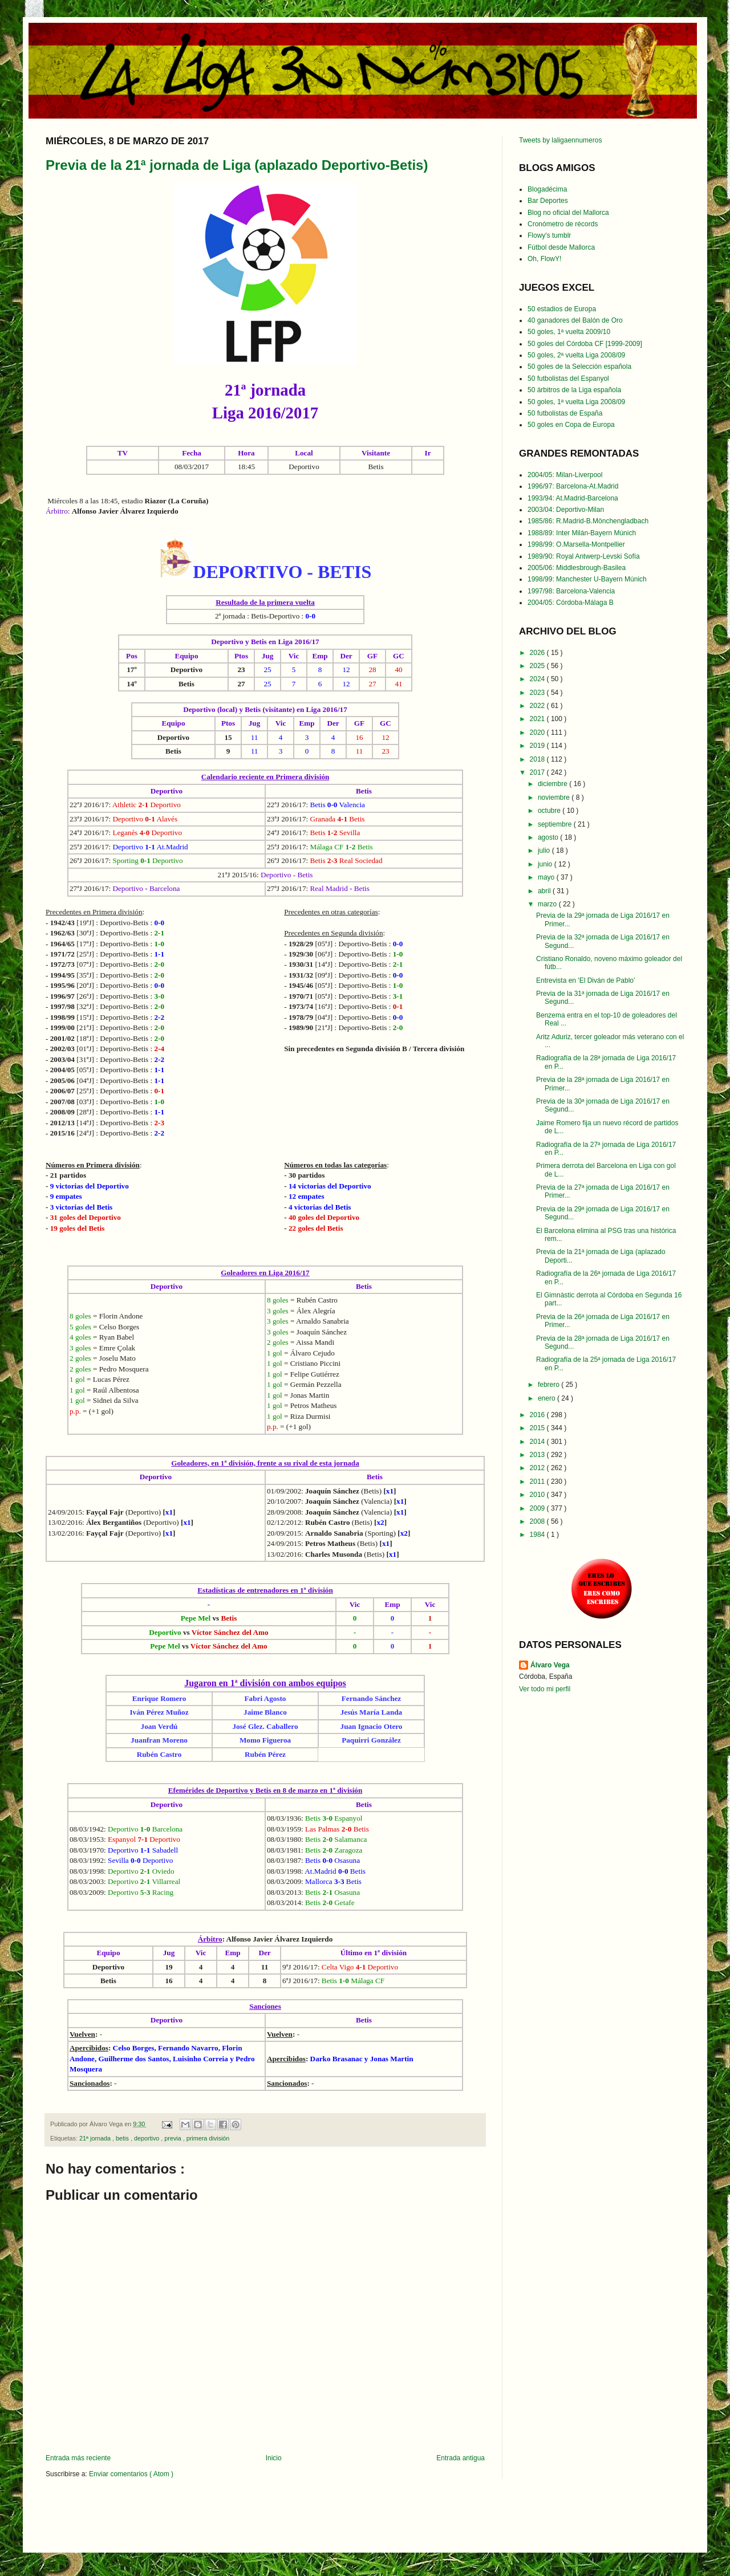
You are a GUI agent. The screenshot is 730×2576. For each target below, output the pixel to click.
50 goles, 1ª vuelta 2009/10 (569, 332)
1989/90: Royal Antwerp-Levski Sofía (584, 556)
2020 (538, 732)
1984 (538, 1535)
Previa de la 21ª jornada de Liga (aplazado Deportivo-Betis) (237, 165)
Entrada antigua (460, 2458)
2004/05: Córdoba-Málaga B (571, 603)
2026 (538, 653)
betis (123, 2138)
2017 (538, 772)
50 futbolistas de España (565, 413)
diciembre (553, 784)
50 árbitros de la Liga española (574, 390)
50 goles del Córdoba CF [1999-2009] (585, 344)
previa (173, 2138)
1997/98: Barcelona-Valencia (571, 591)
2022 (538, 706)
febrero (549, 1385)
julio (545, 850)
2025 (538, 666)
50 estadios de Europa (562, 309)
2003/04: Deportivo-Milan (566, 510)
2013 (538, 1455)
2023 (538, 693)
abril (545, 891)
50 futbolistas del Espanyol (568, 378)
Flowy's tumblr (549, 235)
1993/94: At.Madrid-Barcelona (573, 498)
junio (546, 864)
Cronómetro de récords (563, 224)
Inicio (274, 2458)
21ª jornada (95, 2138)
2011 (538, 1482)
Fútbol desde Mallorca (561, 247)
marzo (548, 904)
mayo (547, 877)
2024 (538, 679)
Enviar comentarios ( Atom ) (131, 2474)
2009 (538, 1508)
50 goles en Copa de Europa (571, 425)
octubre (550, 811)
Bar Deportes (548, 201)
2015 (538, 1428)
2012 (538, 1468)
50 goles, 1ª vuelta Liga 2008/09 (576, 402)
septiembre (556, 824)
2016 (538, 1415)
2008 (538, 1521)
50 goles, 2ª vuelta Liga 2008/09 (576, 355)
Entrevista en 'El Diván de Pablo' (585, 980)
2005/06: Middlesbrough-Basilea (577, 568)
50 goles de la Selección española (579, 367)
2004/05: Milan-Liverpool (565, 475)
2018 (538, 759)
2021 (538, 719)
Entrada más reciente (78, 2458)
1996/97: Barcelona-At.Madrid (573, 486)
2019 (538, 746)
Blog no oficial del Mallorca (568, 213)
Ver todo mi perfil (544, 1689)
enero (547, 1398)
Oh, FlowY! (544, 259)
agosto (549, 837)
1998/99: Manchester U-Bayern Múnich (587, 579)
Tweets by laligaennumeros (560, 140)
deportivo (147, 2138)
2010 (538, 1495)
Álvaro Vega (550, 1665)
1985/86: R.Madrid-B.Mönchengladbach (588, 521)
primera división (208, 2138)
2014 (538, 1442)
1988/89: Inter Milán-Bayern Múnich (582, 533)
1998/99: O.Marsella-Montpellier (576, 544)
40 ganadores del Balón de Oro (575, 320)
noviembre (554, 797)
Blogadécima (547, 189)
